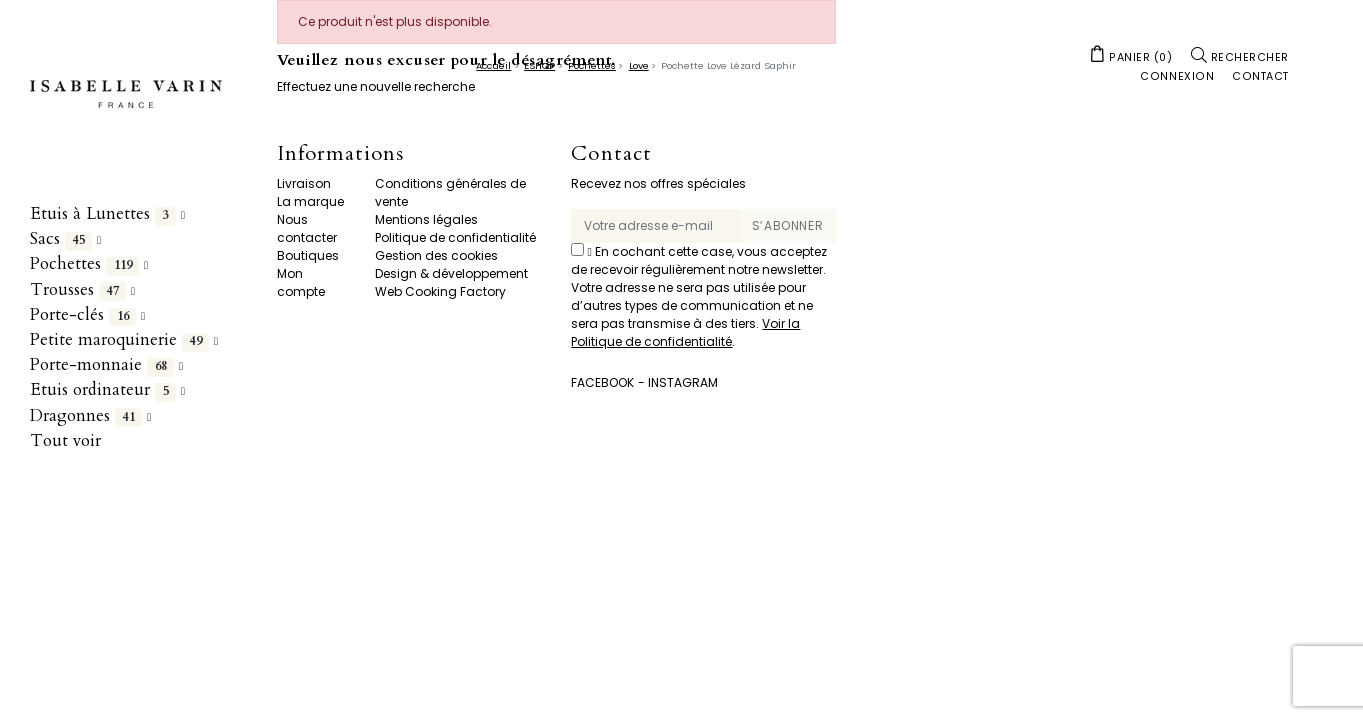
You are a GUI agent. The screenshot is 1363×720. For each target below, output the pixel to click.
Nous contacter (307, 228)
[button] (1131, 56)
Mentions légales (426, 219)
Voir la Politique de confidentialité (685, 332)
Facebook (602, 382)
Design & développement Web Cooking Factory (451, 282)
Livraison (304, 183)
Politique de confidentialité (455, 237)
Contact (611, 154)
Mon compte (301, 282)
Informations (340, 154)
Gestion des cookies (436, 255)
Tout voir (65, 440)
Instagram (683, 382)
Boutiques (308, 255)
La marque (310, 201)
